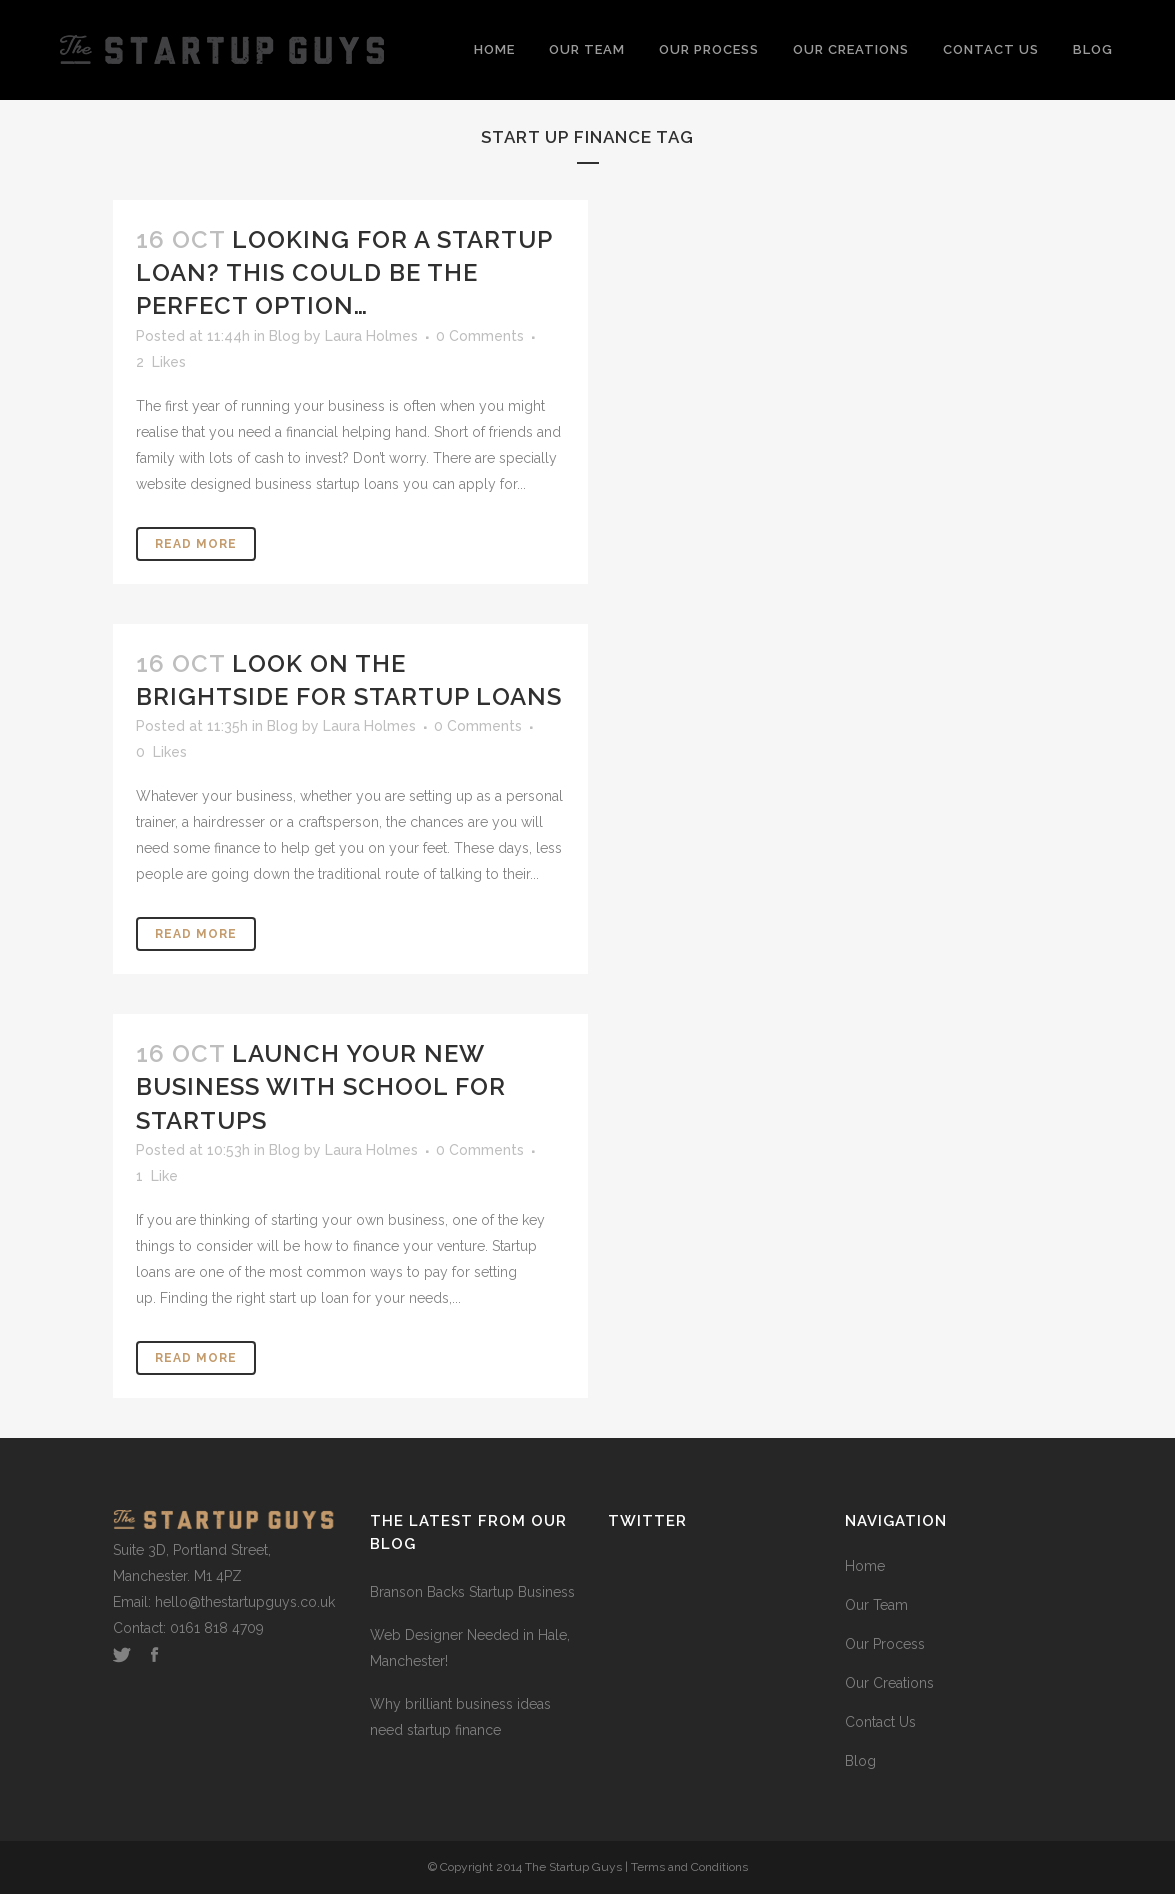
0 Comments (480, 336)
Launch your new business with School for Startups (321, 1086)
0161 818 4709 (217, 1628)
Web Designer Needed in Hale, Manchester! (470, 1648)
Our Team (876, 1605)
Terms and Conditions (689, 1867)
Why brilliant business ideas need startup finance (460, 1717)
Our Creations (889, 1683)
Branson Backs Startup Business (472, 1592)
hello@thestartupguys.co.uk (245, 1602)
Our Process (885, 1644)
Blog (284, 336)
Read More (196, 544)
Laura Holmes (371, 336)
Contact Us (880, 1722)
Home (865, 1566)
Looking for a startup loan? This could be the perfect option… (344, 272)
